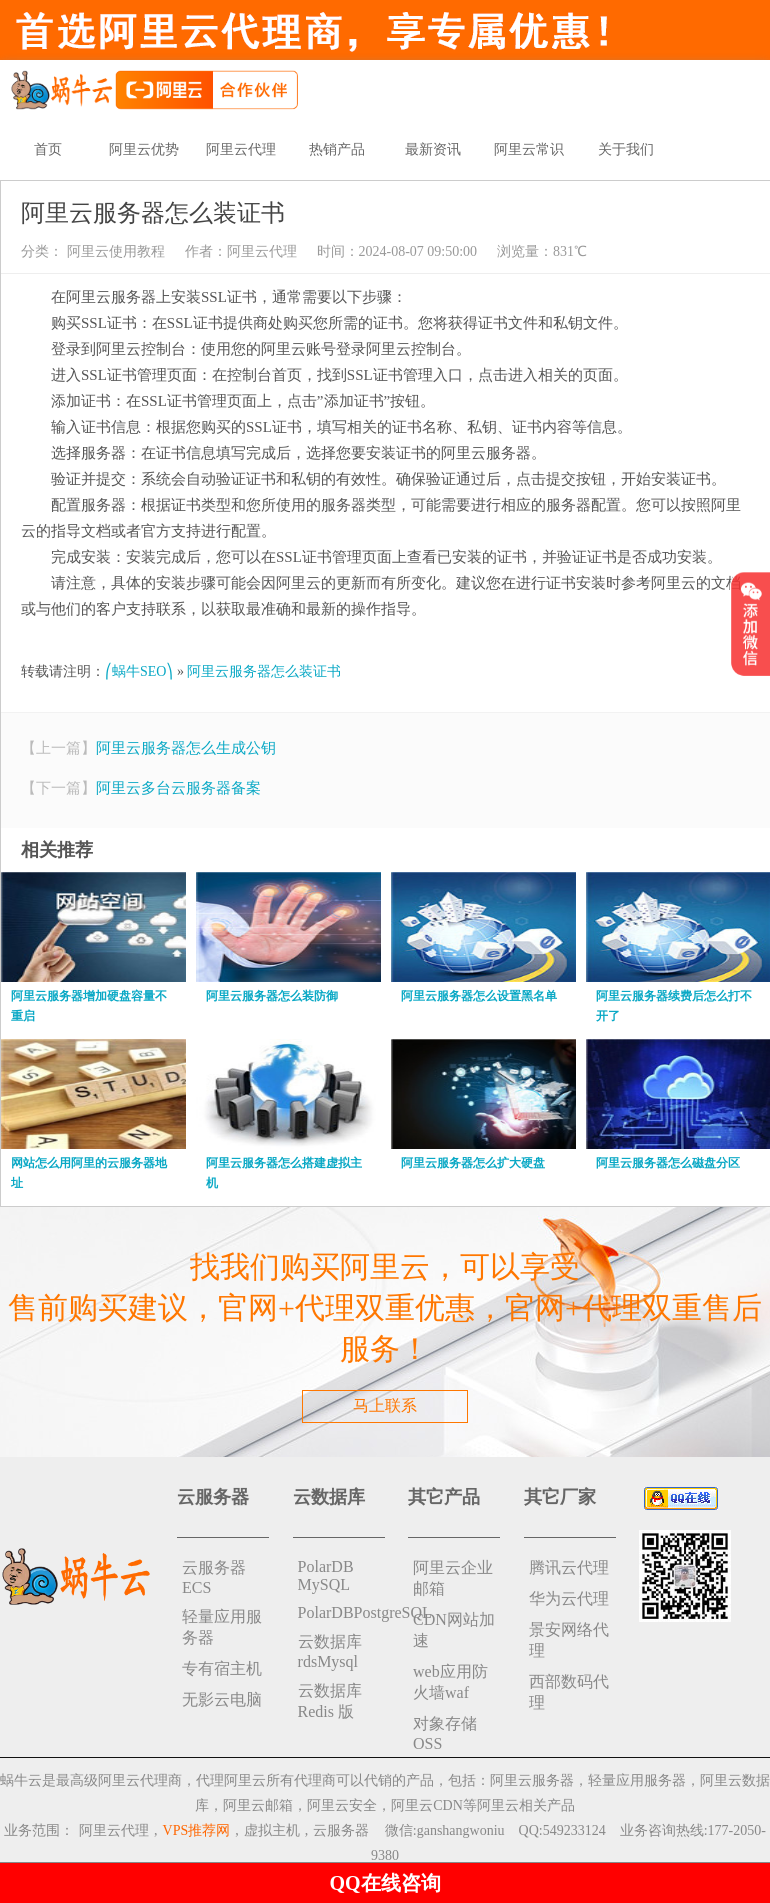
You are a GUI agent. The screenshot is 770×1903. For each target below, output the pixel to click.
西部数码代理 (569, 1692)
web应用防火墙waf (450, 1682)
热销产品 (337, 149)
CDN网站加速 (454, 1630)
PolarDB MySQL (326, 1575)
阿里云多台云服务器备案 (178, 788)
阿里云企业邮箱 (453, 1578)
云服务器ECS (214, 1577)
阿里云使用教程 (114, 251)
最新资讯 (433, 149)
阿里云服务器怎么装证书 (264, 671)
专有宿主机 (222, 1668)
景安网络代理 (569, 1640)
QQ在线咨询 (384, 1883)
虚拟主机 (272, 1830)
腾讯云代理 (569, 1567)
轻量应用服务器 (222, 1627)
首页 (48, 149)
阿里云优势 (144, 149)
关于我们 (626, 149)
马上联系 (385, 1405)
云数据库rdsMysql (330, 1651)
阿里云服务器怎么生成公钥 (186, 748)
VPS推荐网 (197, 1830)
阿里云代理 (241, 149)
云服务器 (341, 1830)
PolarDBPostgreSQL (341, 1612)
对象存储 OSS (445, 1733)
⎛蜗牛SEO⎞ (139, 671)
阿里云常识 (529, 149)
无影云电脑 (222, 1699)
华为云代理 (569, 1598)
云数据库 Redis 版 (330, 1701)
